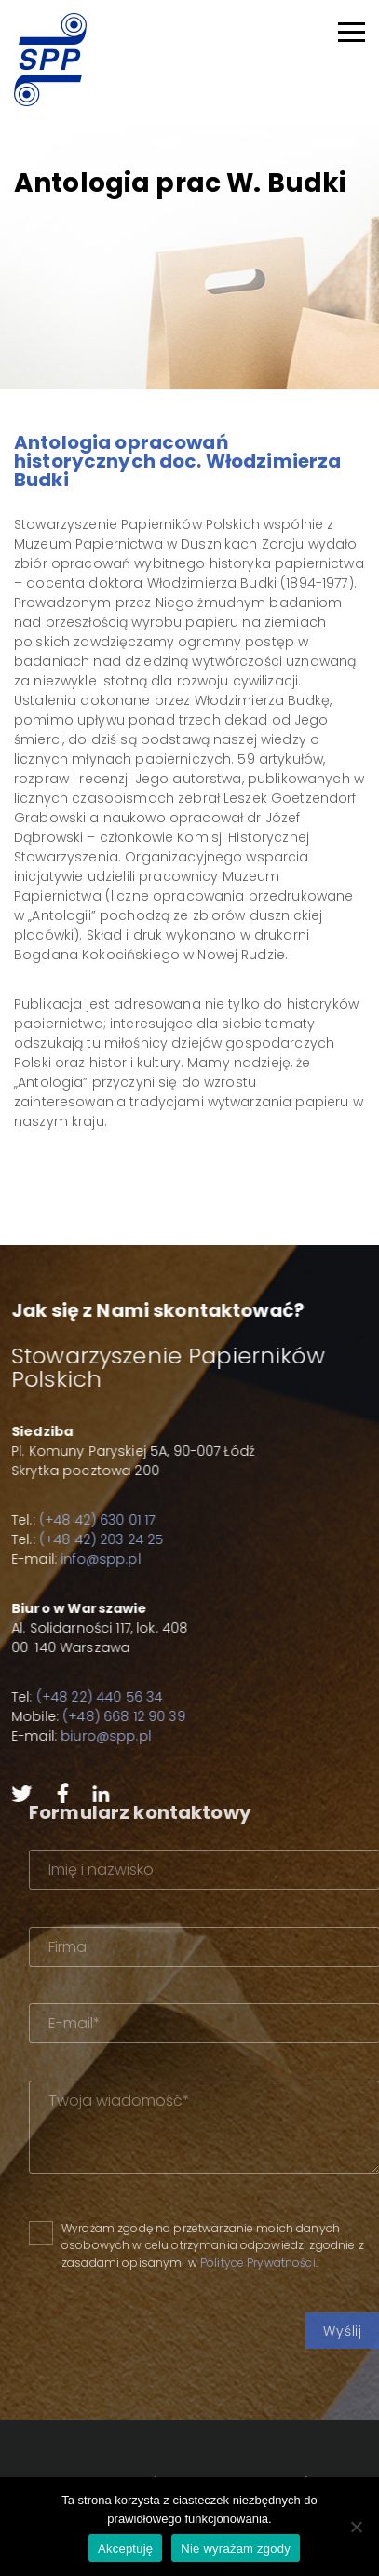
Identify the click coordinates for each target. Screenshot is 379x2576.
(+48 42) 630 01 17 (85, 1520)
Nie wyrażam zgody (236, 2549)
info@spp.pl (88, 1559)
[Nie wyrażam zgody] (355, 2526)
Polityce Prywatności (289, 2263)
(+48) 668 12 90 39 (111, 1716)
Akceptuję (125, 2549)
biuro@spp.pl (93, 1736)
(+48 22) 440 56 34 (87, 1697)
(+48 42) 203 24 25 (89, 1539)
